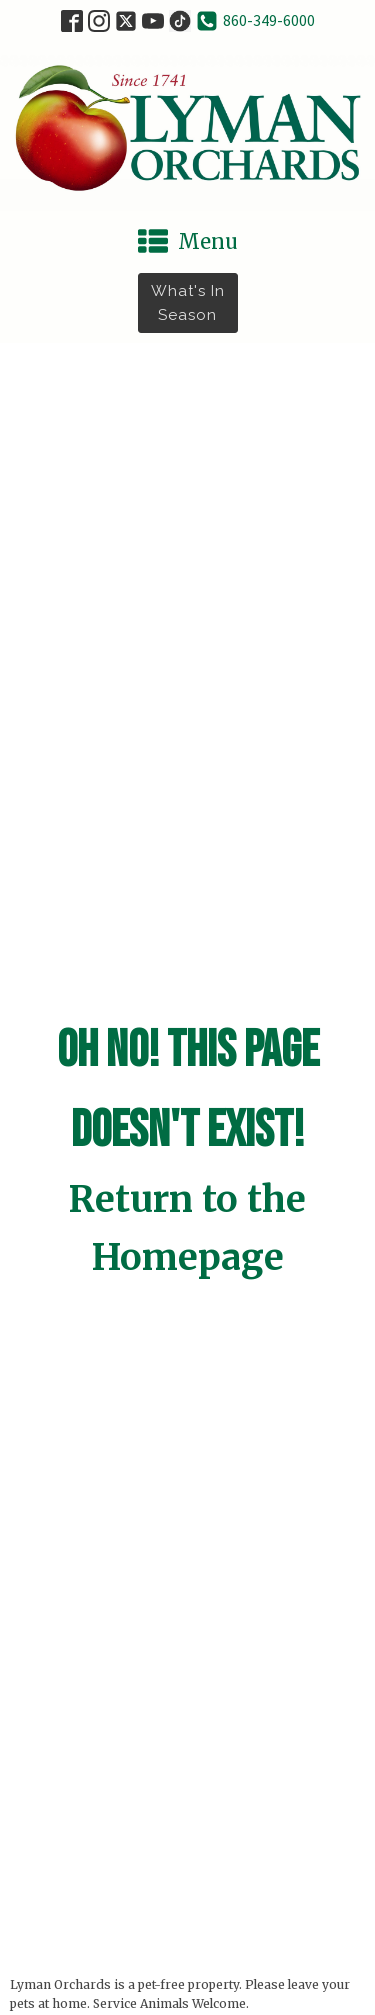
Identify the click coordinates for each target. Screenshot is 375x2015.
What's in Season (188, 303)
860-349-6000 (269, 20)
